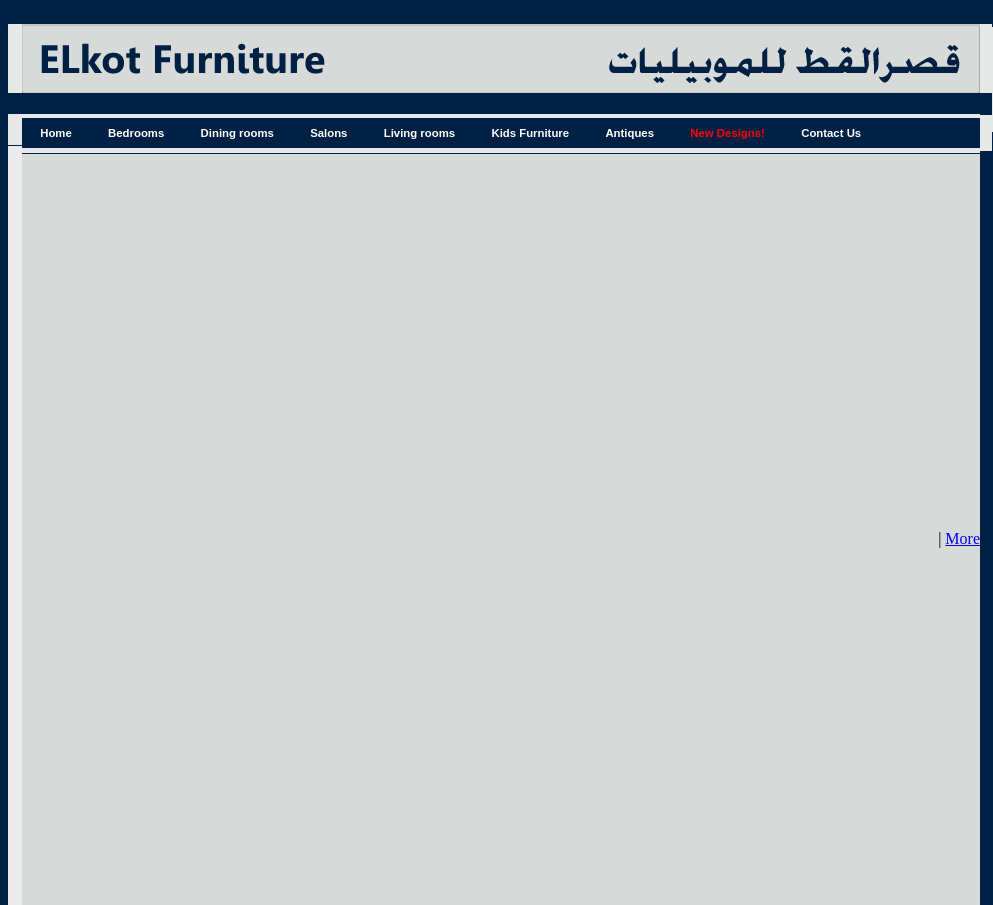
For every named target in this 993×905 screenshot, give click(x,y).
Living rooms (419, 133)
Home (56, 133)
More (962, 538)
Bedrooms (136, 133)
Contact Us (831, 133)
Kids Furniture (530, 133)
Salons (328, 133)
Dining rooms (237, 133)
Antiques (629, 133)
